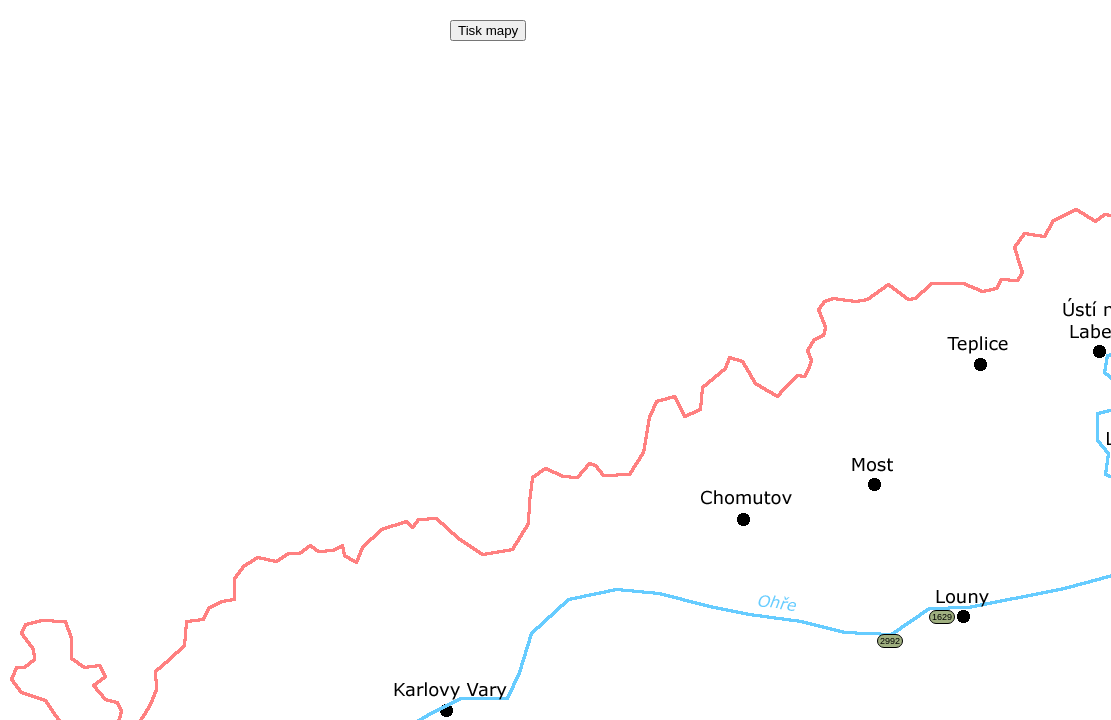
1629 (942, 617)
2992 (890, 641)
